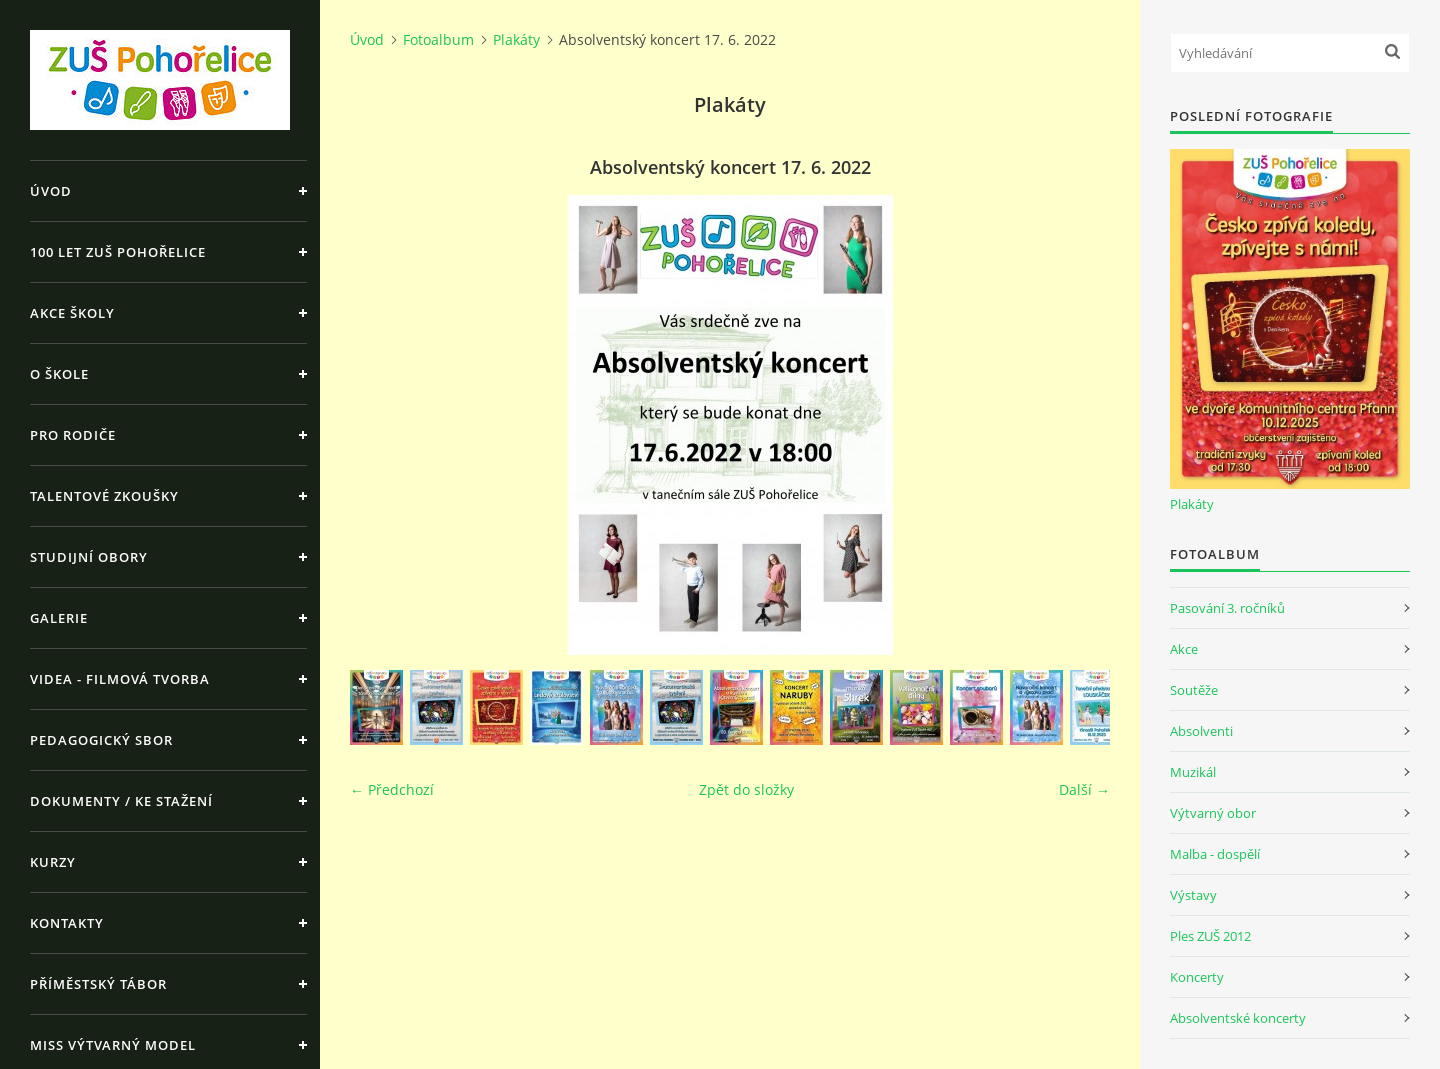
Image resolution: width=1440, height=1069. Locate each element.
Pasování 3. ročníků (1227, 608)
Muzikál (1193, 772)
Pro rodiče (73, 435)
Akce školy (72, 313)
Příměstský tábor (98, 984)
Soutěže (1194, 690)
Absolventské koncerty (1238, 1018)
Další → (1084, 789)
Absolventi (1201, 731)
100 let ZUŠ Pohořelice (118, 252)
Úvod (51, 191)
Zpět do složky (746, 789)
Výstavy (1193, 895)
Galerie (59, 618)
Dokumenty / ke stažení (121, 801)
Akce (1184, 649)
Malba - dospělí (1215, 854)
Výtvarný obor (1213, 813)
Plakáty (516, 39)
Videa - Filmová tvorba (120, 679)
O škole (59, 374)
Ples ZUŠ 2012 (1210, 936)
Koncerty (1197, 977)
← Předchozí (392, 789)
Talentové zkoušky (104, 496)
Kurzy (53, 862)
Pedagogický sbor (101, 740)
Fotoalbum (438, 39)
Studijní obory (89, 557)
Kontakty (67, 923)
